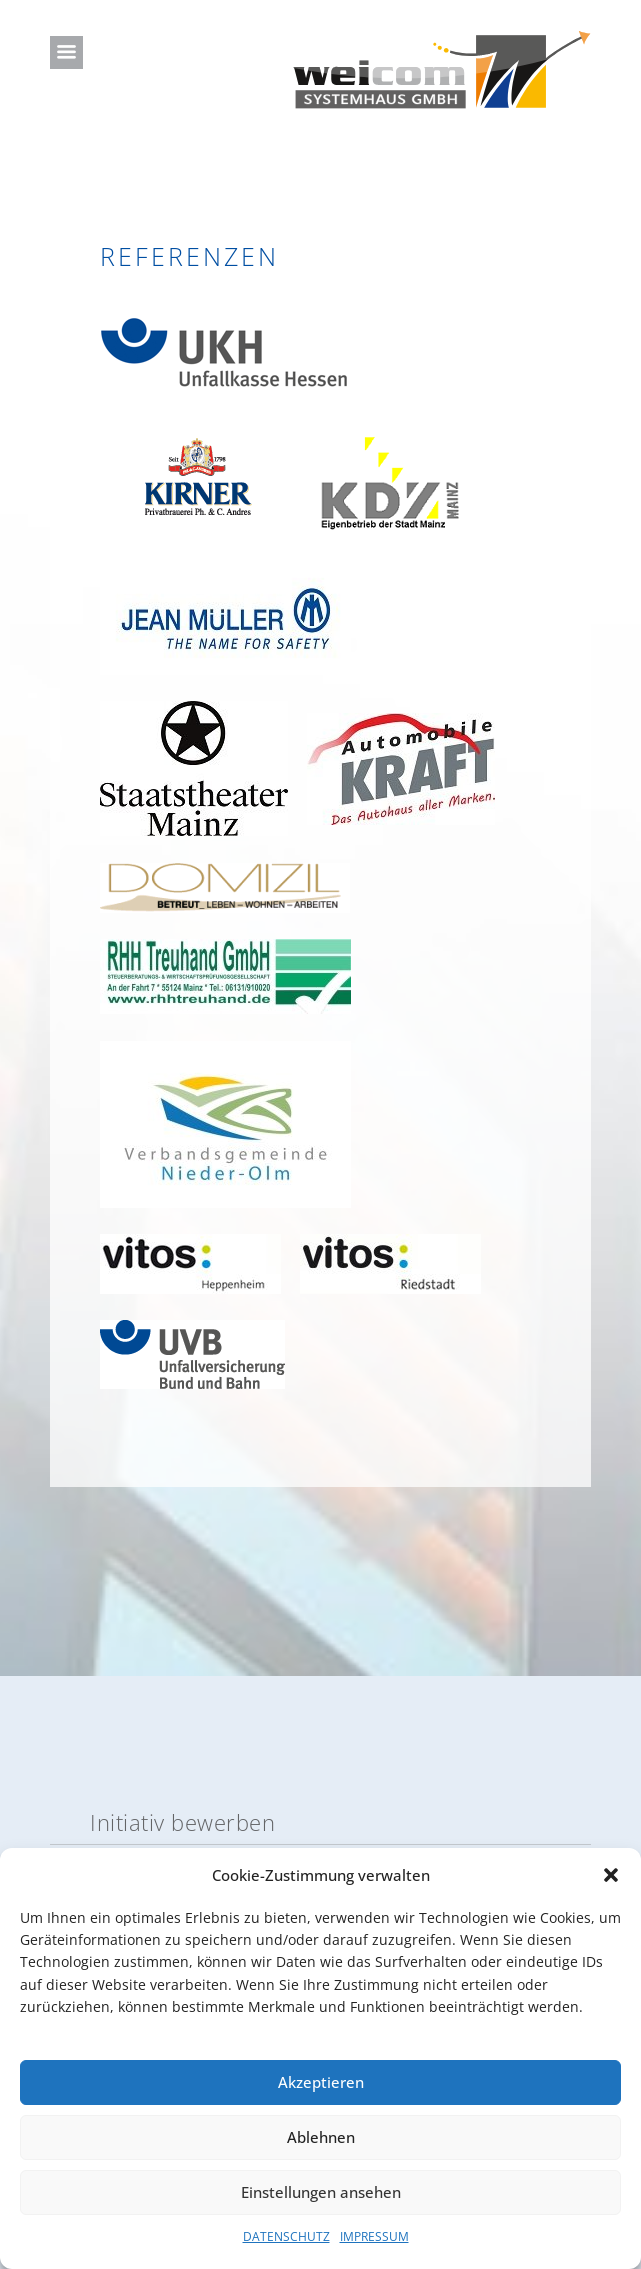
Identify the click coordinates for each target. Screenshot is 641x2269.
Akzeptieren (321, 2082)
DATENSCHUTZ (286, 2236)
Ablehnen (321, 2137)
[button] (611, 1875)
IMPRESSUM (374, 2236)
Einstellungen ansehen (321, 2192)
